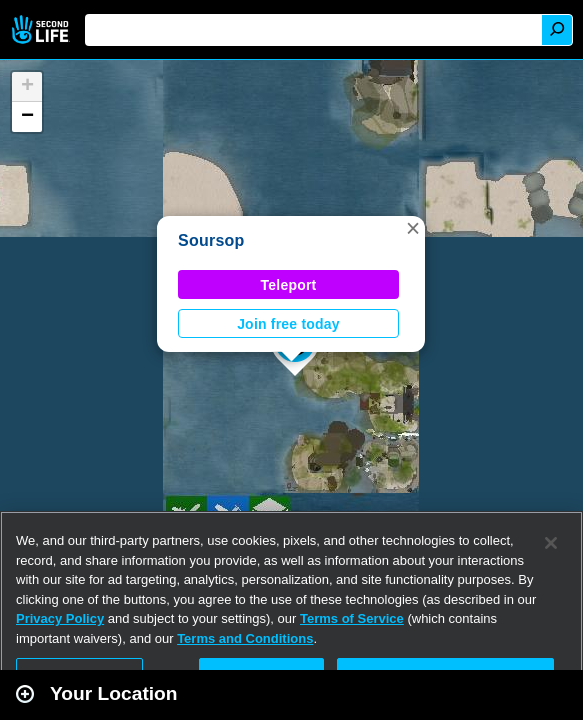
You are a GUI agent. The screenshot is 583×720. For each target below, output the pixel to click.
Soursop (211, 240)
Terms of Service (352, 618)
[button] (413, 228)
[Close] (551, 543)
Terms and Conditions (245, 638)
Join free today (288, 324)
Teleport (289, 285)
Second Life (42, 29)
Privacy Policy (60, 618)
